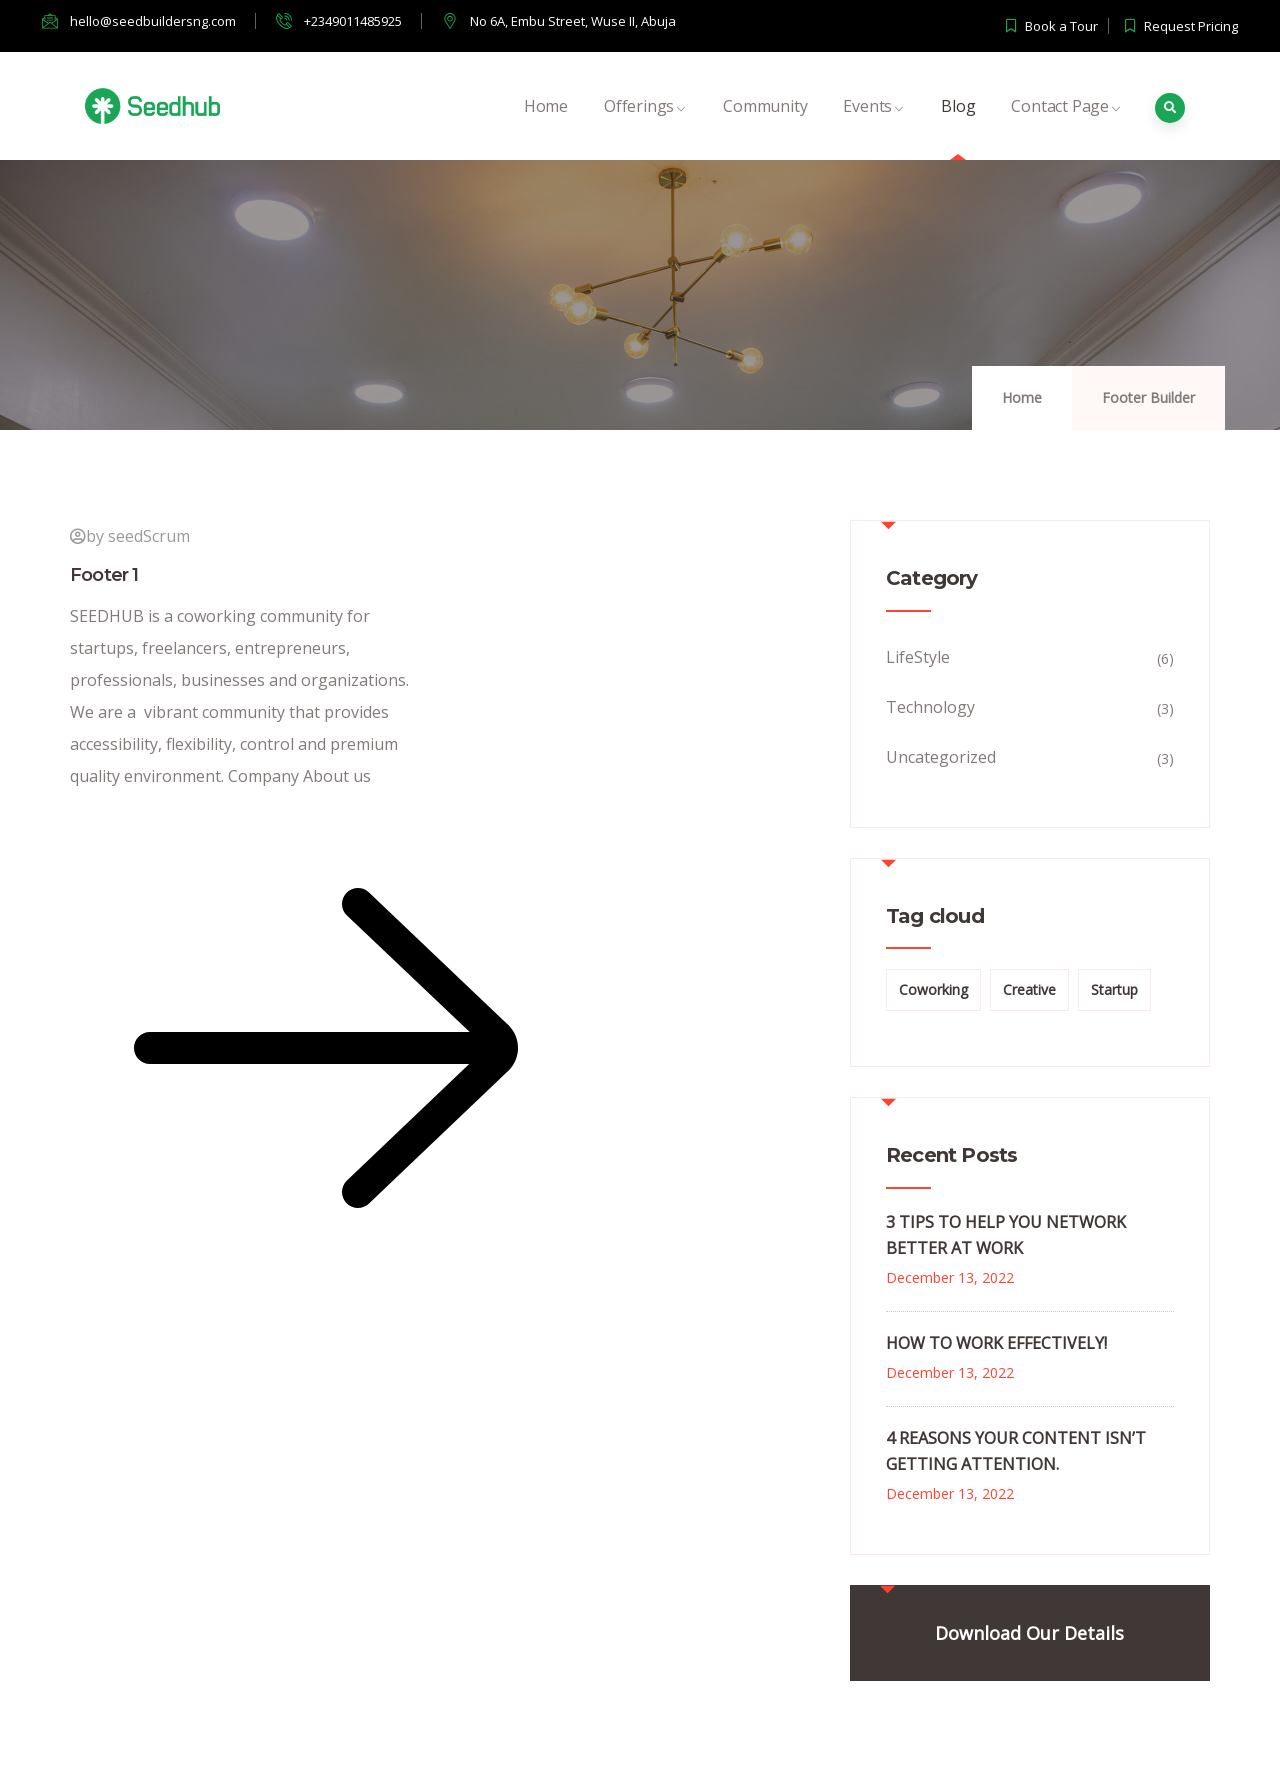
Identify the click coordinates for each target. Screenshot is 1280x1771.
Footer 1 (104, 575)
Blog (958, 127)
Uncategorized (941, 757)
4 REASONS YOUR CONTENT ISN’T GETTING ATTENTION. (1016, 1451)
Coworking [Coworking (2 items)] (933, 989)
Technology (930, 707)
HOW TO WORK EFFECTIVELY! (996, 1343)
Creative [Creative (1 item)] (1029, 989)
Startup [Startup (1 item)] (1114, 989)
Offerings (645, 127)
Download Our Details (1029, 1633)
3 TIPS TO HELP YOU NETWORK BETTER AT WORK (1006, 1235)
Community (765, 127)
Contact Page (1066, 127)
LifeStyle (918, 657)
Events (874, 127)
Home (546, 127)
